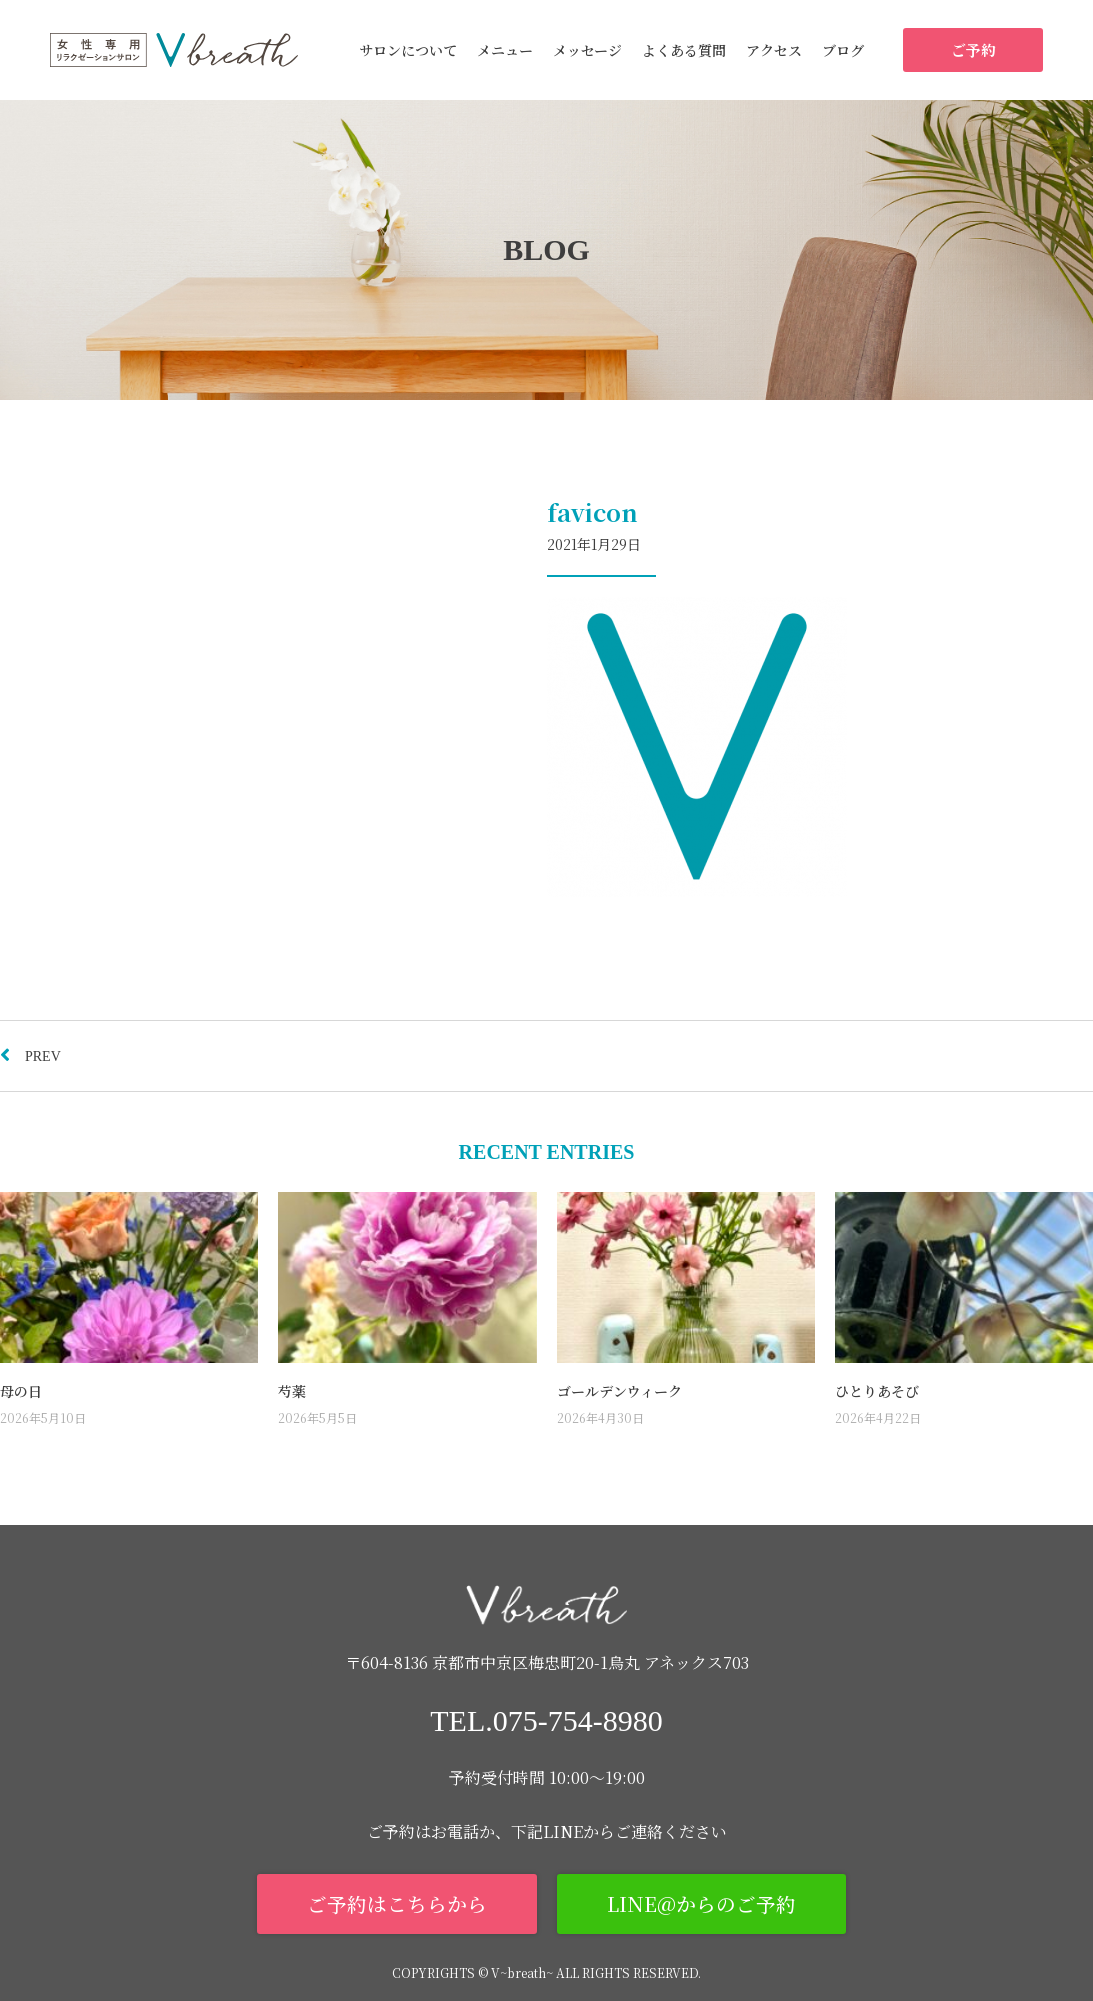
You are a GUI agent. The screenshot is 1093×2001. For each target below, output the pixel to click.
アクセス (774, 50)
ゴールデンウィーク (619, 1391)
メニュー (505, 50)
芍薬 (292, 1391)
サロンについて (408, 50)
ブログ (843, 50)
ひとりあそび (877, 1391)
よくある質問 (684, 50)
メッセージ (587, 50)
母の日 (21, 1391)
